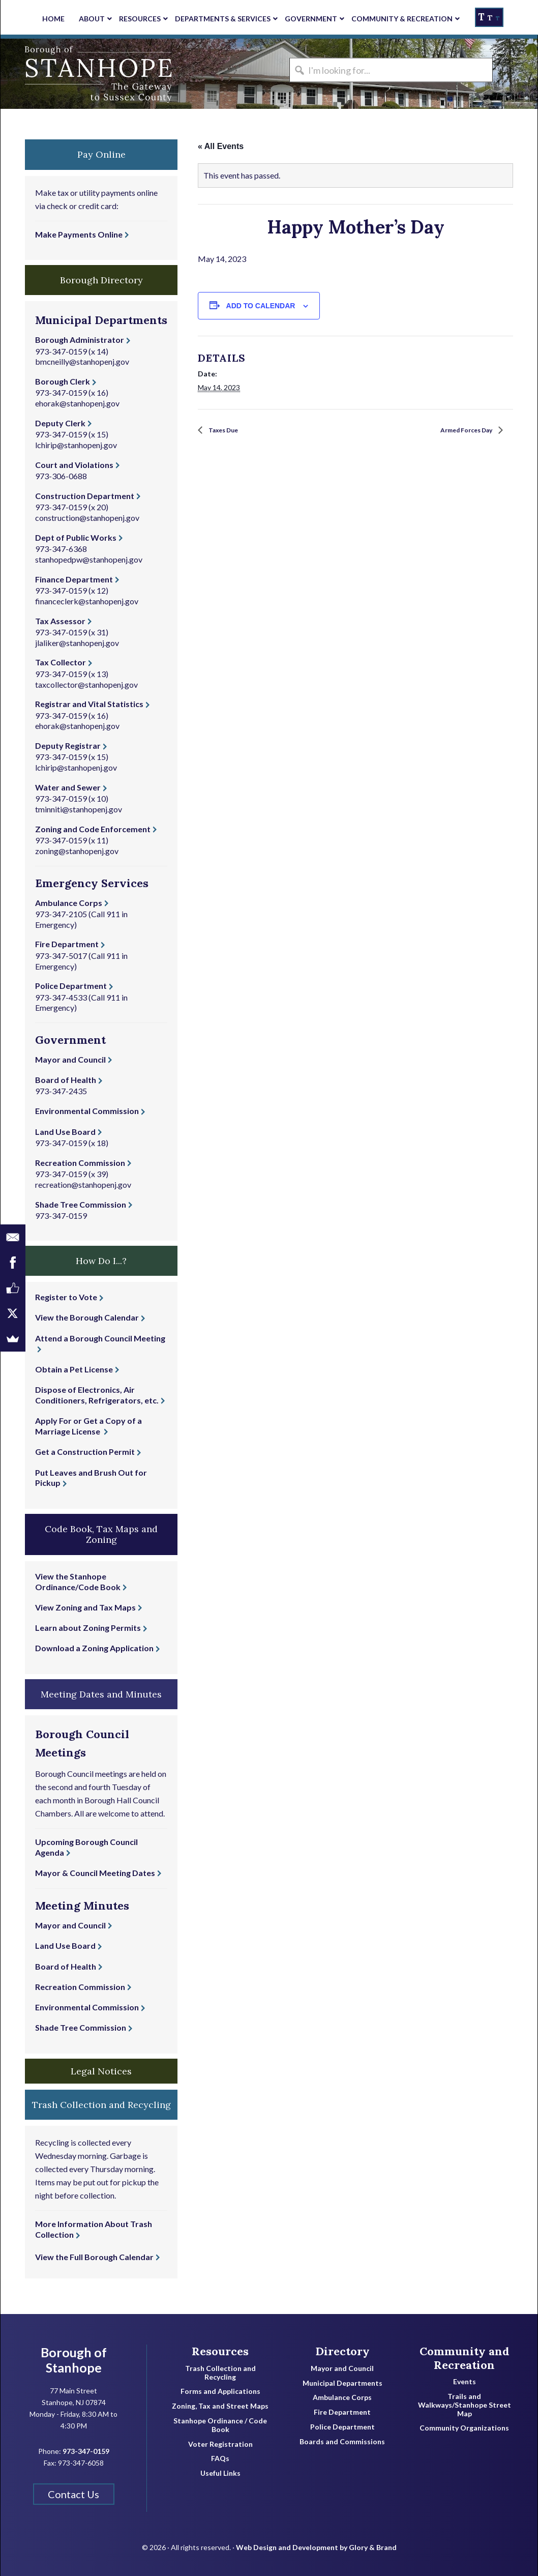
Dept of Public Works (75, 537)
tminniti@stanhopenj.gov (78, 809)
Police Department (71, 985)
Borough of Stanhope (77, 73)
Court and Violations (74, 465)
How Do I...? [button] (101, 1261)
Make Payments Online (79, 234)
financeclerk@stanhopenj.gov (86, 601)
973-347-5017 (61, 955)
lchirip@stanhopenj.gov (76, 445)
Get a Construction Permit (85, 1451)
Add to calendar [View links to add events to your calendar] (260, 306)
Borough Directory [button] (101, 280)
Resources (220, 2351)
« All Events (221, 146)
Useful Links (220, 2473)
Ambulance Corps (68, 903)
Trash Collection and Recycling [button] (101, 2105)
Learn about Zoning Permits (88, 1627)
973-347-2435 (61, 1091)
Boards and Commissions (342, 2442)
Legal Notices (101, 2071)
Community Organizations (464, 2428)
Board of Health (65, 1080)
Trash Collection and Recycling (220, 2372)
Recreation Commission (80, 1162)
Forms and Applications (220, 2391)
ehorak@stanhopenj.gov (77, 403)
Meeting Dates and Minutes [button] (101, 1694)
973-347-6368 (61, 548)
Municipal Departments (342, 2383)
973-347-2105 (61, 914)
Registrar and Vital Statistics (89, 704)
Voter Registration (220, 2444)
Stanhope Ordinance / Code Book (220, 2425)
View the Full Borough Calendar (94, 2257)
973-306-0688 (61, 476)
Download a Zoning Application (94, 1648)
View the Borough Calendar (87, 1317)
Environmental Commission (87, 1111)
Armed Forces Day (457, 430)
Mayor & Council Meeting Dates (95, 1873)
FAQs (220, 2458)
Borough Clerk (62, 381)
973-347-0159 (61, 351)
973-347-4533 (61, 997)
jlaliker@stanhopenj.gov (77, 643)
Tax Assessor (60, 621)
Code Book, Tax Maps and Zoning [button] (101, 1534)
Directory (342, 2351)
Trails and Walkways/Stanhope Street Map (464, 2405)
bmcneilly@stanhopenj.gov (82, 361)
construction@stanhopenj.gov (87, 517)
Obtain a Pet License (74, 1369)
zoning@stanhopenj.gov (76, 851)
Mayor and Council (70, 1059)
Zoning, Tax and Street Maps (220, 2406)
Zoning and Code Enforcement (93, 829)
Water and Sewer (68, 787)
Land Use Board (65, 1131)
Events (464, 2382)
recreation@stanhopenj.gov (83, 1184)
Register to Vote (66, 1297)
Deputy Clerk (60, 423)
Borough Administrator (79, 339)
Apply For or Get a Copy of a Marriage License (88, 1426)
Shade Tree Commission (80, 1204)
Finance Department (74, 579)
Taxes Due (227, 430)
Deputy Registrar (68, 745)
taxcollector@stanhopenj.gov (86, 684)
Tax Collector (60, 662)
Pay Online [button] (101, 154)
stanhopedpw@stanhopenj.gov (88, 559)
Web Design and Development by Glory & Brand (316, 2540)
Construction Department (84, 496)
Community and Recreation (465, 2358)
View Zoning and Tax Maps (85, 1607)
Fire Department (67, 944)
